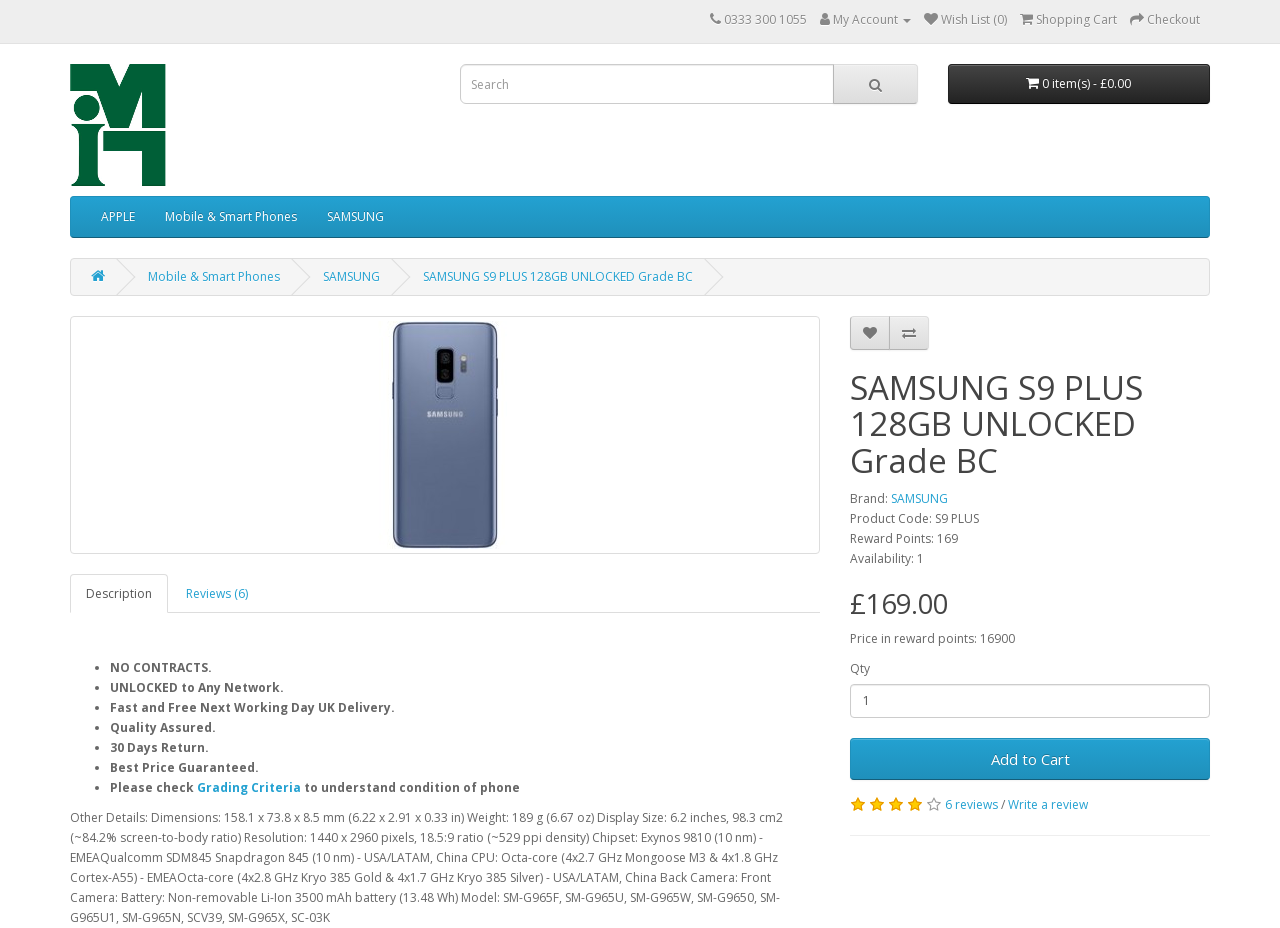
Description (119, 593)
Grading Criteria (249, 787)
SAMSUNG (355, 216)
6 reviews (971, 804)
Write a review (1048, 804)
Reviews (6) (217, 593)
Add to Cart (1030, 759)
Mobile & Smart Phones (231, 216)
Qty (860, 668)
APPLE (118, 216)
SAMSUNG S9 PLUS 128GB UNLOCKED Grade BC (558, 276)
